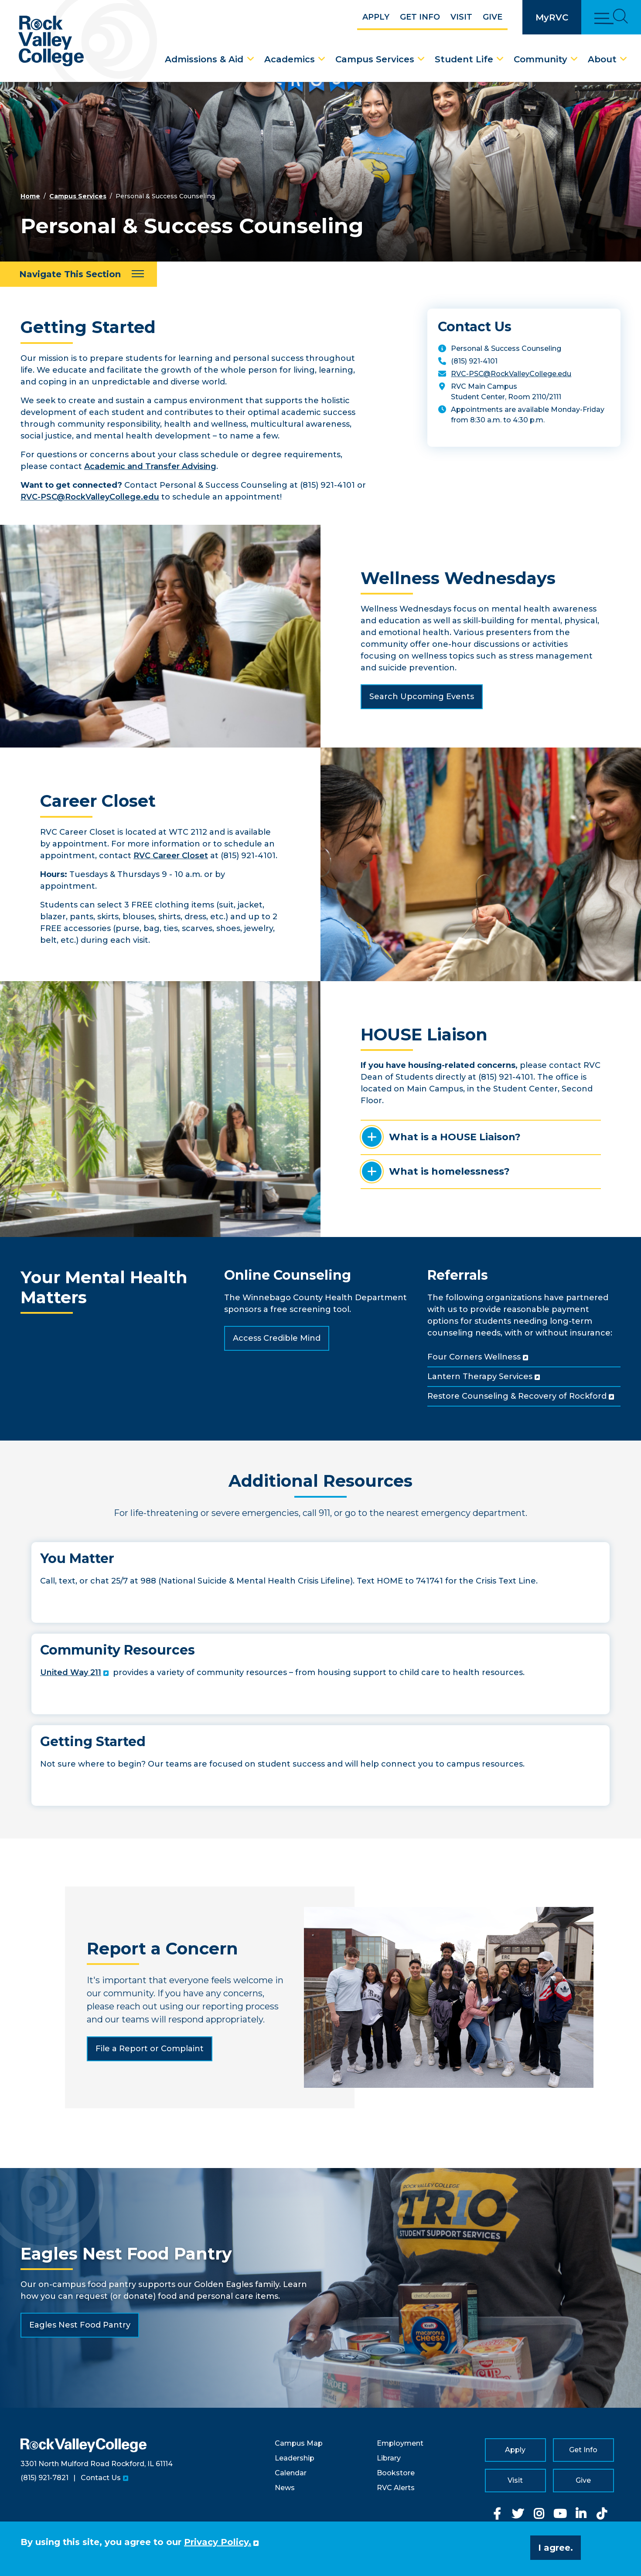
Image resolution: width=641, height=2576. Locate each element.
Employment (400, 2443)
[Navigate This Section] (78, 274)
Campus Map (299, 2443)
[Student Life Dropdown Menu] (500, 59)
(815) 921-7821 (44, 2478)
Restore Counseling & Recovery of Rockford (517, 1396)
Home (30, 196)
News (285, 2488)
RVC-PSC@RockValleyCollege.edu (89, 497)
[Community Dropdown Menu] (574, 59)
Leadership (294, 2458)
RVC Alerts (396, 2488)
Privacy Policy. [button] (217, 2542)
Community (540, 59)
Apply (375, 17)
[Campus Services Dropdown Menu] (421, 59)
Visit (461, 17)
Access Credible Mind (276, 1338)
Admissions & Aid (204, 59)
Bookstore (396, 2473)
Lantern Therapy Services (479, 1376)
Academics (289, 59)
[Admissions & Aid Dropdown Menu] (250, 59)
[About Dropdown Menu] (623, 59)
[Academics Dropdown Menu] (321, 59)
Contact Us (101, 2478)
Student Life (464, 59)
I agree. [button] (555, 2547)
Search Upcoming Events (421, 696)
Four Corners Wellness (474, 1357)
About (602, 59)
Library (389, 2458)
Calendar (291, 2473)
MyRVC (551, 17)
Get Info (420, 17)
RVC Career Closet (170, 855)
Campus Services (374, 59)
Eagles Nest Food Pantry (79, 2325)
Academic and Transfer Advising (150, 466)
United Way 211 (70, 1672)
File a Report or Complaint (149, 2048)
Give (492, 17)
